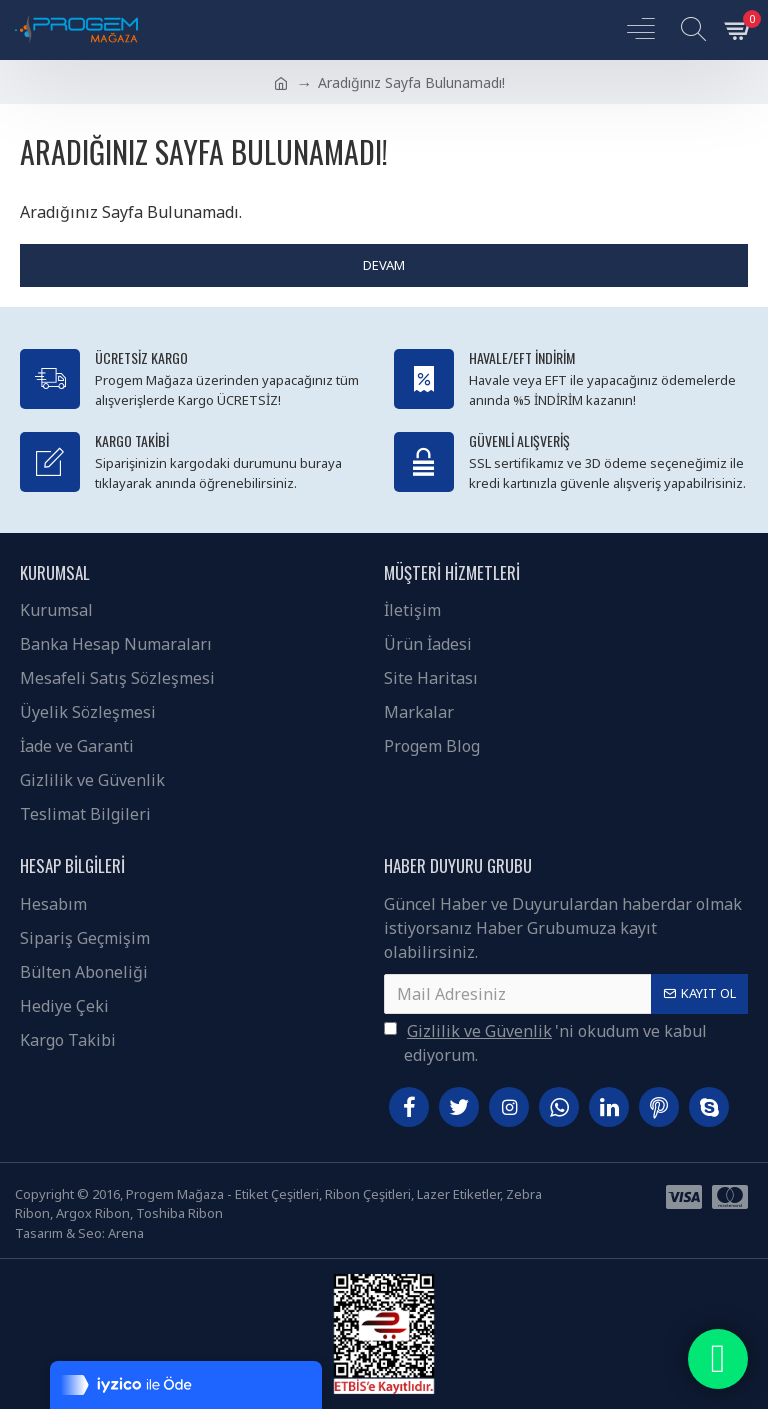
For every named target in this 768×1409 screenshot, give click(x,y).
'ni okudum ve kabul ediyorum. (545, 1042)
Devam (384, 265)
